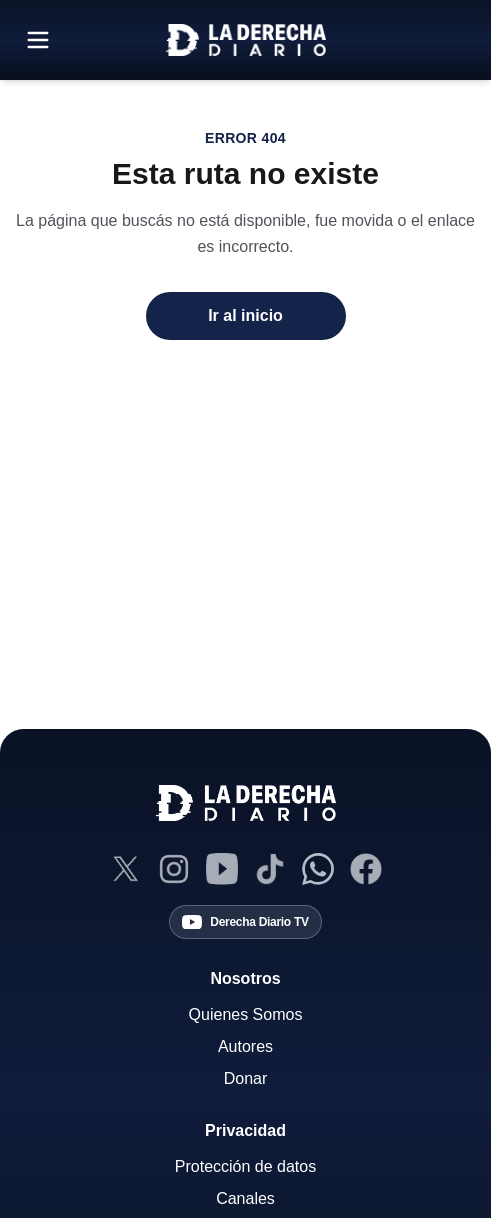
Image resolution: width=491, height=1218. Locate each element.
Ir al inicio (245, 315)
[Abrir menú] (38, 40)
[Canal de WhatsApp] (318, 869)
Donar (246, 1078)
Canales (245, 1198)
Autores (245, 1046)
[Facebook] (366, 869)
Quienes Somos (246, 1014)
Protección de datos (245, 1166)
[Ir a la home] (246, 40)
